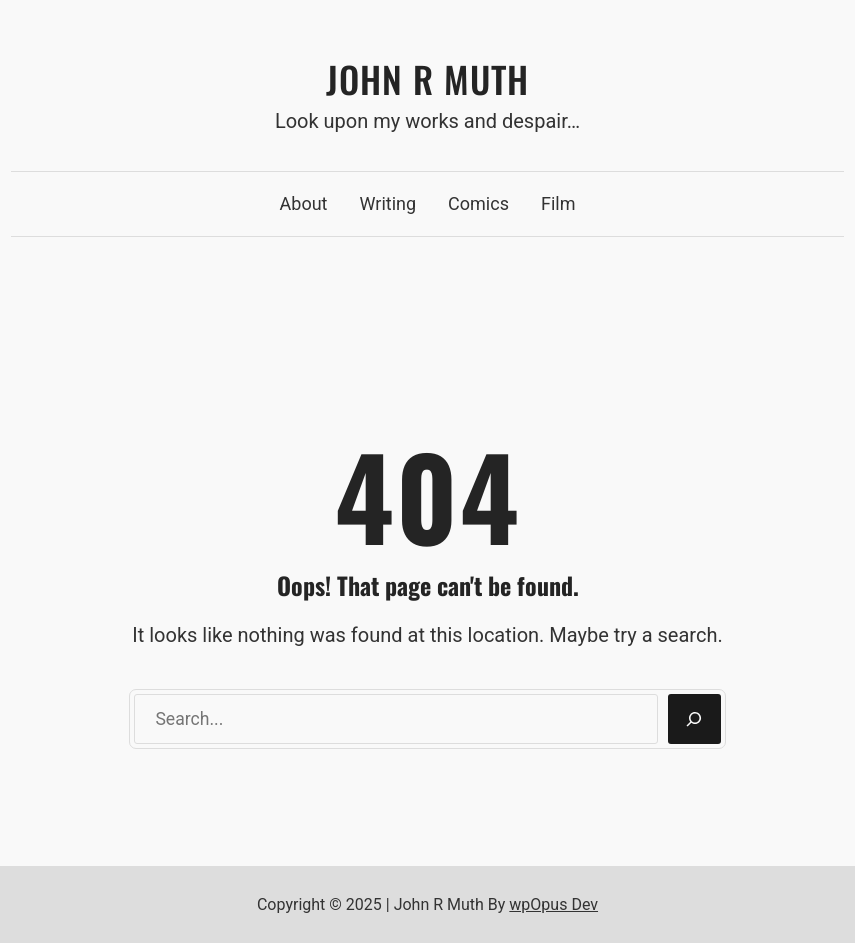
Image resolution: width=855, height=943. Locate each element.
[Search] (694, 719)
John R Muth (427, 78)
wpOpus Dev (553, 904)
